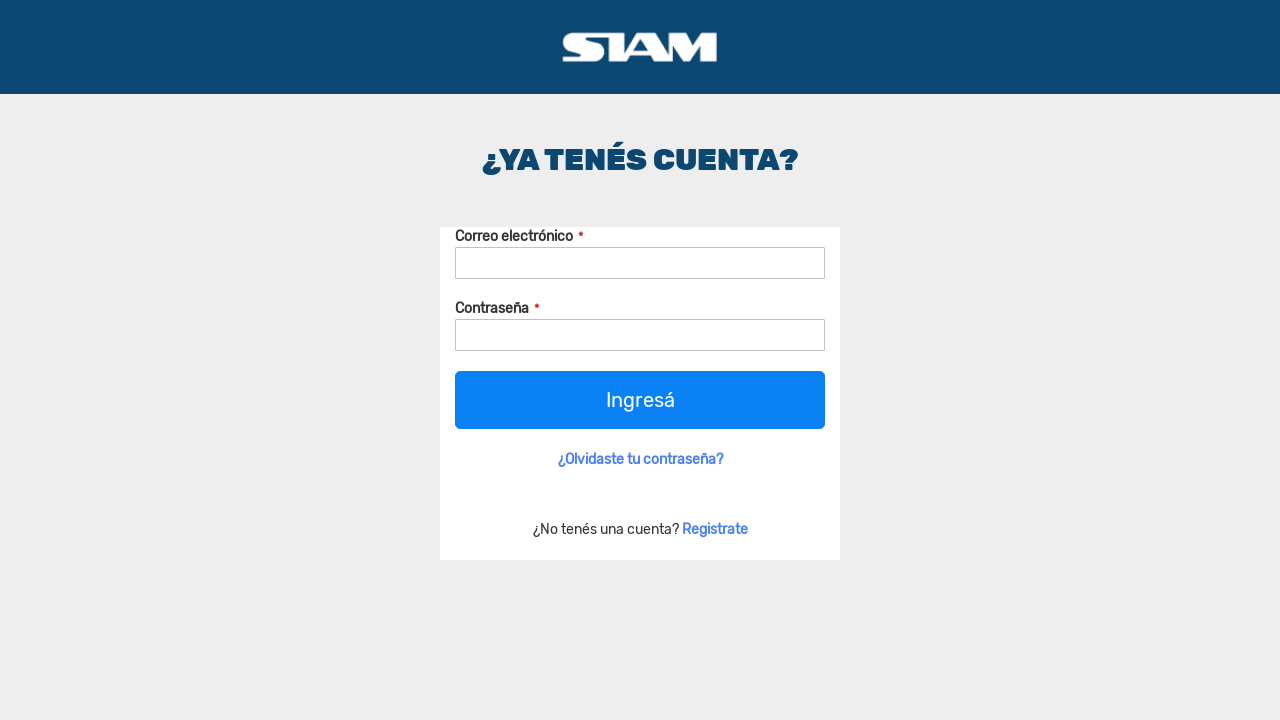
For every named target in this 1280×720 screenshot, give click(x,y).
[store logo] (640, 47)
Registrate (715, 529)
